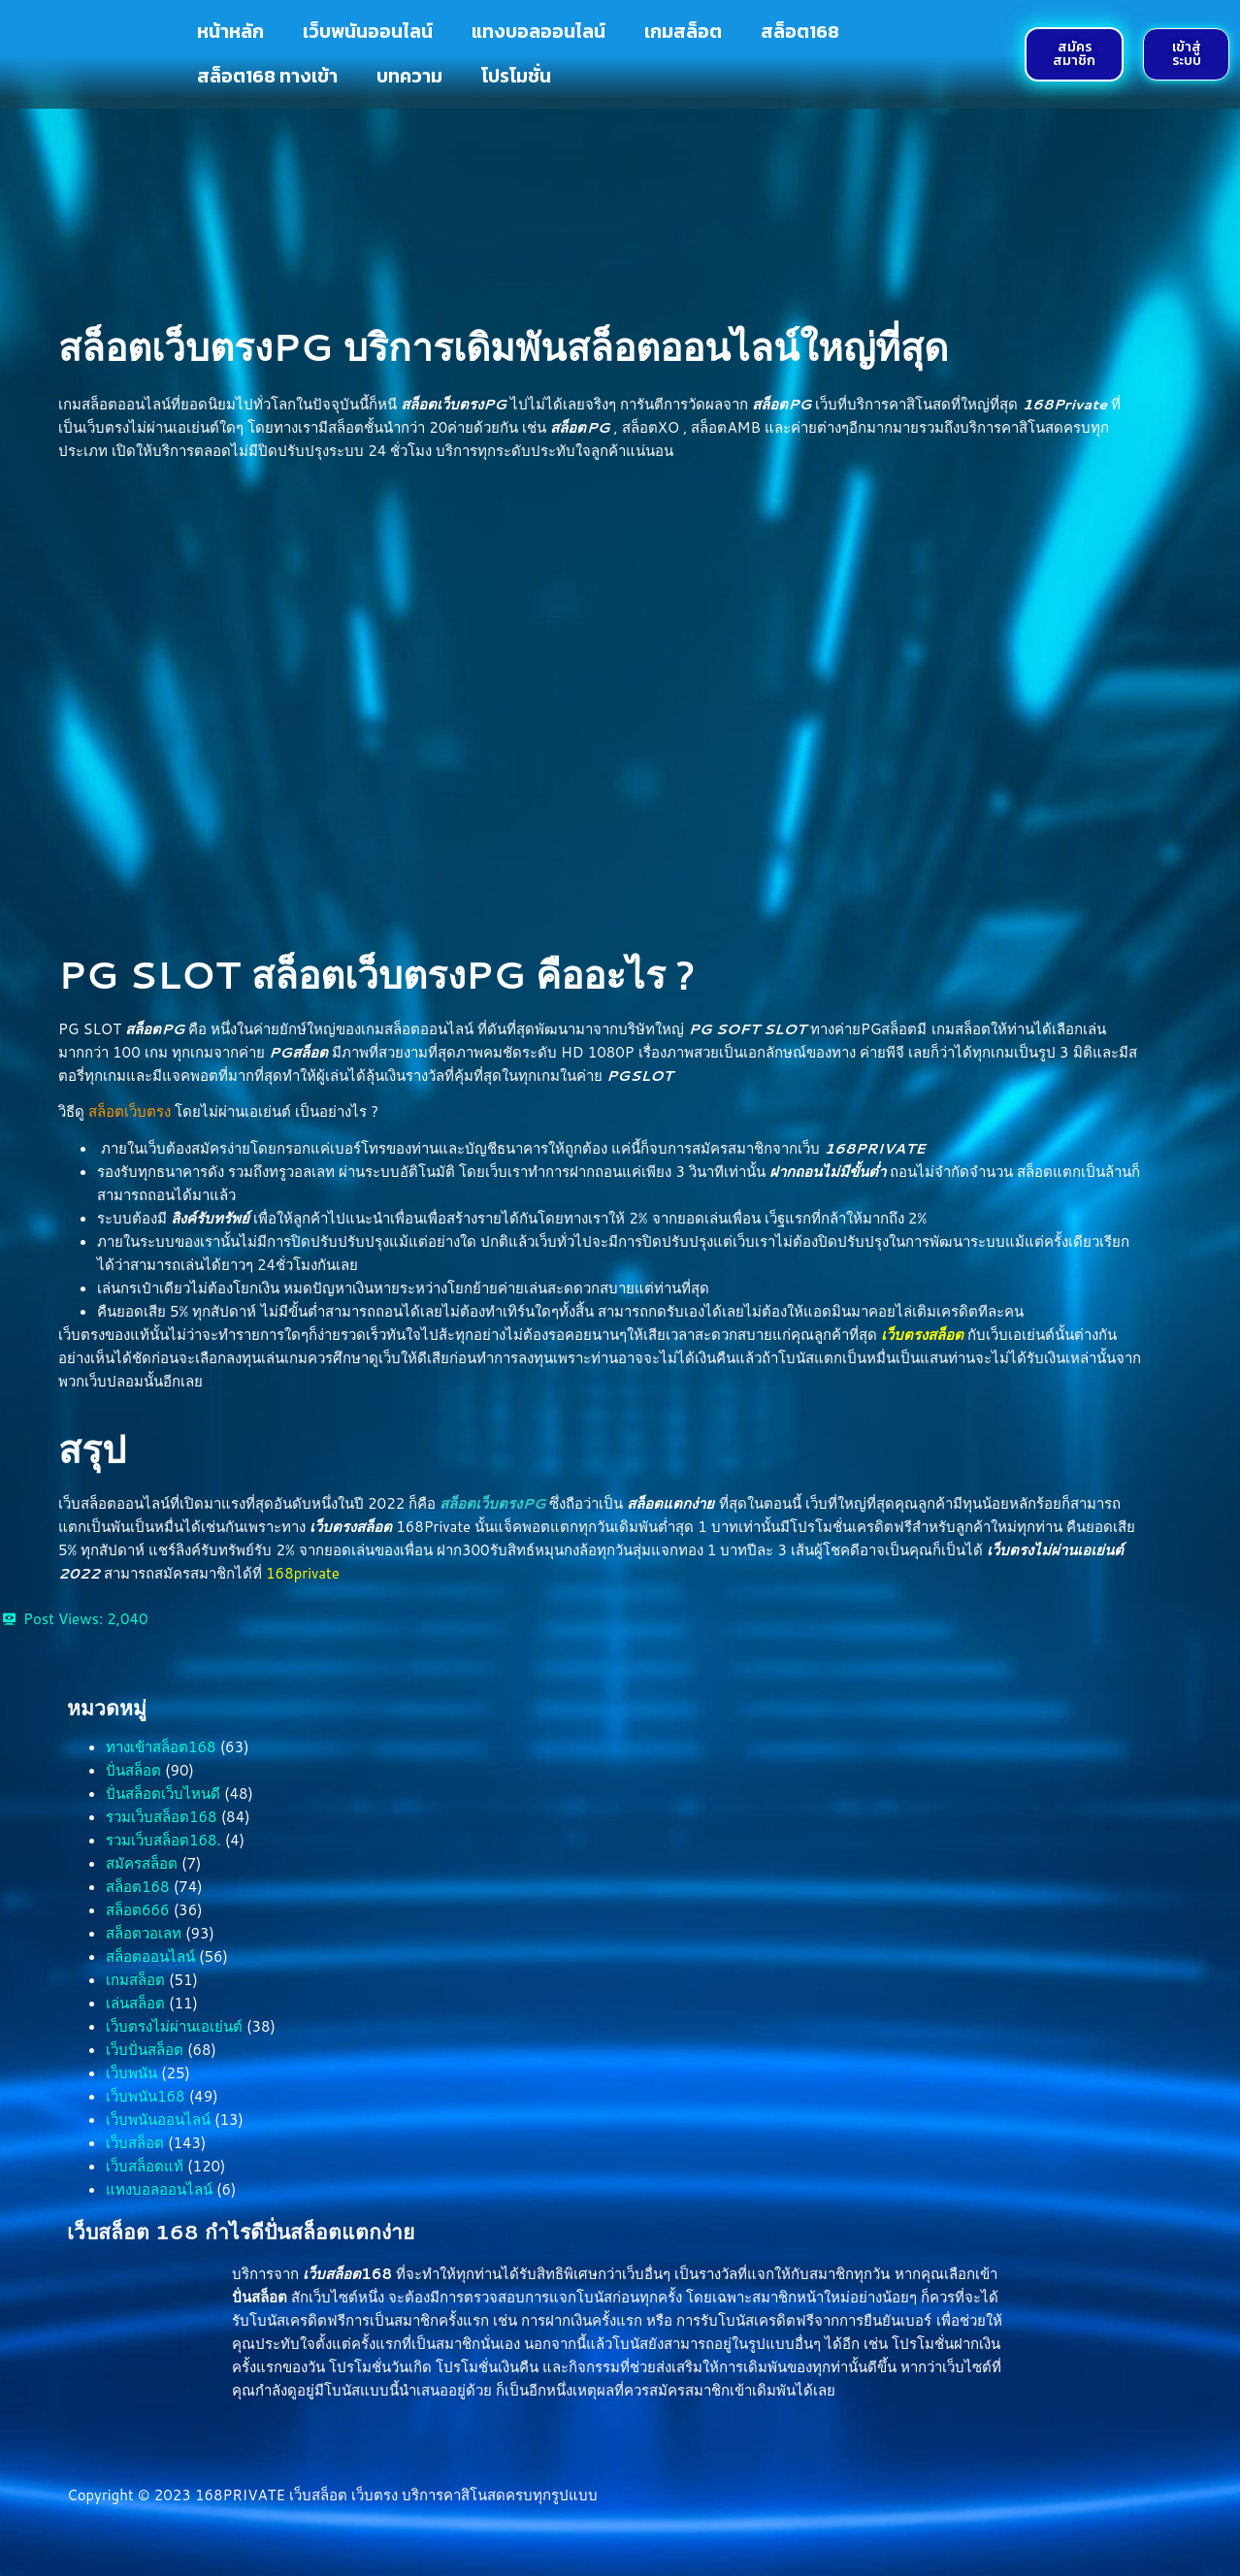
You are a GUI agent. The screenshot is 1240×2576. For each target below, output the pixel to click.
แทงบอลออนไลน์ (538, 31)
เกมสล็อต (683, 31)
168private (303, 1573)
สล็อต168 (800, 31)
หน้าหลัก (230, 31)
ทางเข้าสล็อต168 (161, 1747)
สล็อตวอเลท (143, 1933)
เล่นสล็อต (135, 2003)
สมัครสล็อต (142, 1863)
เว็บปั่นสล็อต (144, 2049)
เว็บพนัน (131, 2073)
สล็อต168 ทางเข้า (267, 76)
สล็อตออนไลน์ (150, 1956)
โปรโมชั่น (516, 76)
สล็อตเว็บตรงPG (492, 1503)
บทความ (409, 76)
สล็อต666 (138, 1910)
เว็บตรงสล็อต (922, 1334)
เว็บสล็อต (135, 2143)
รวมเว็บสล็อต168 (161, 1817)
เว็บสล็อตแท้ (144, 2166)
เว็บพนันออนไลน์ (368, 31)
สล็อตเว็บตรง (129, 1111)
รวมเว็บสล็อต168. (163, 1840)
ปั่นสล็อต (133, 1770)
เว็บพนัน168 (145, 2096)
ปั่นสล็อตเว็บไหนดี (163, 1793)
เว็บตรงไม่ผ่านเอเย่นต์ (174, 2026)
